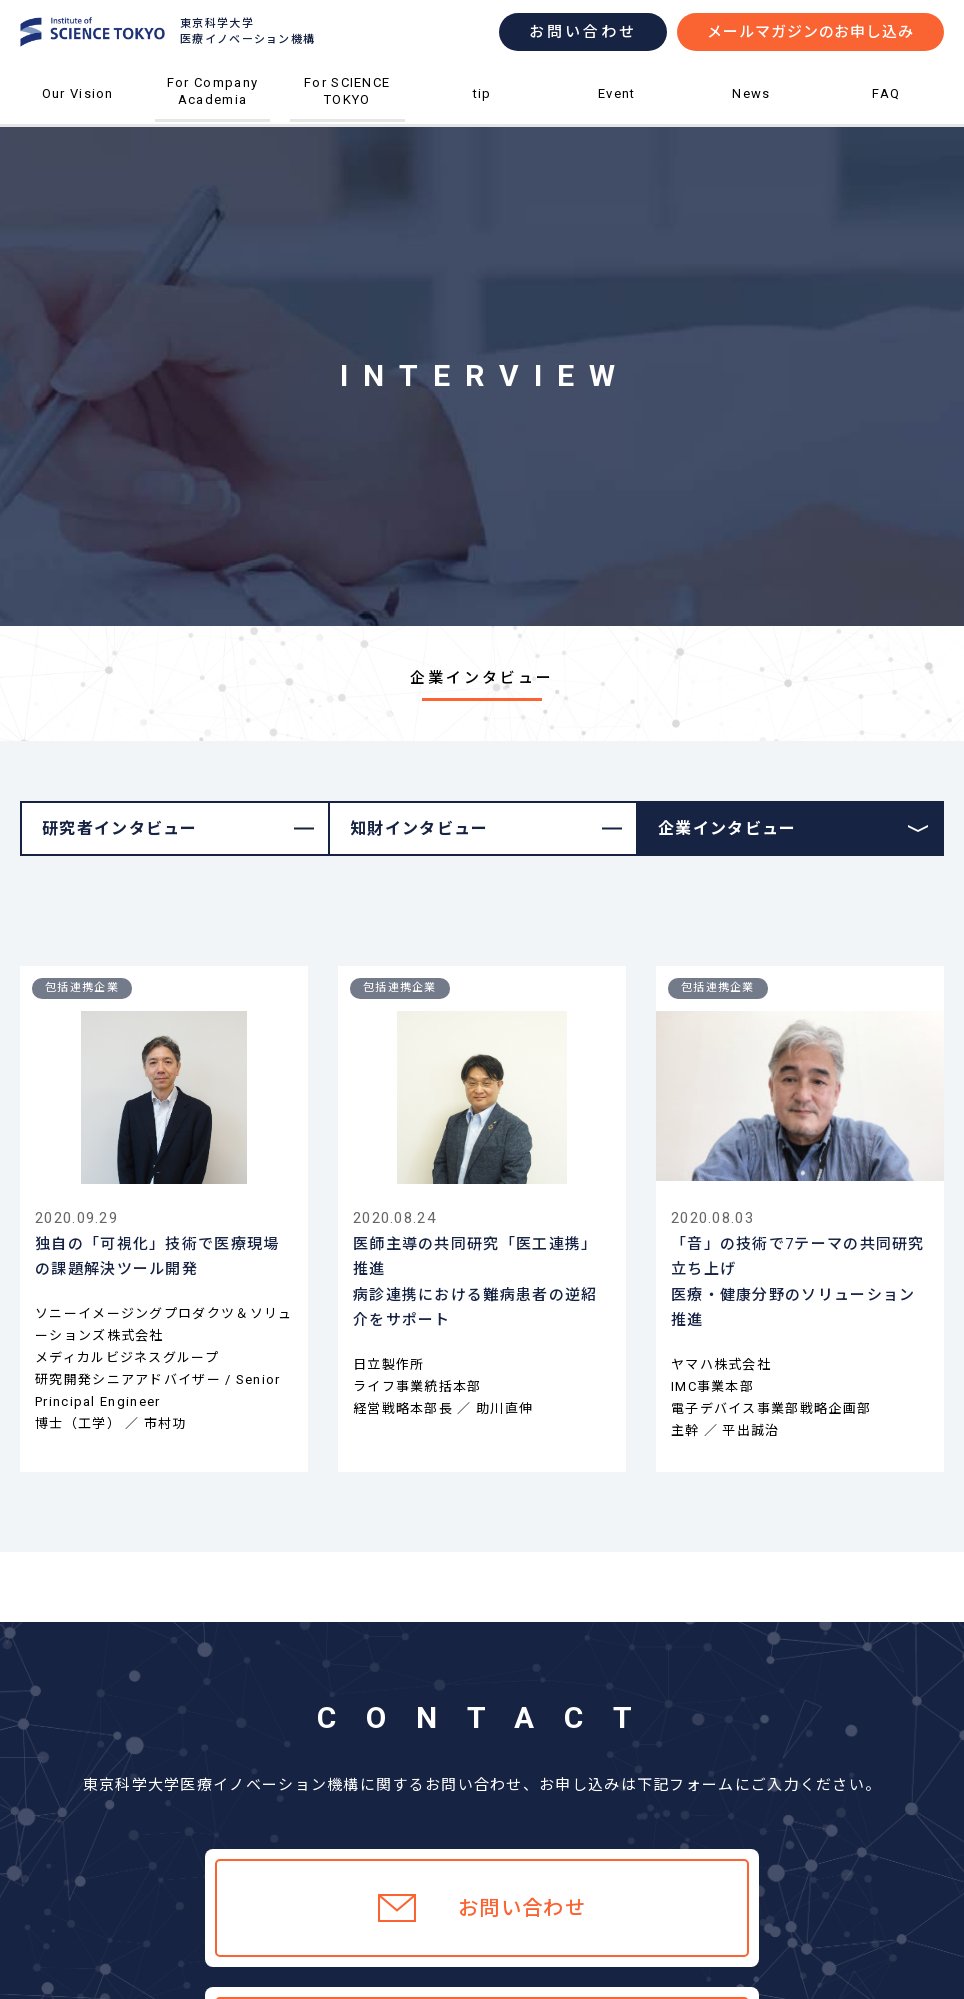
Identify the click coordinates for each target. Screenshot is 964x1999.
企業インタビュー (727, 828)
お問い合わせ (583, 32)
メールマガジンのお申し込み (810, 32)
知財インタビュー (419, 828)
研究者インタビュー (120, 828)
